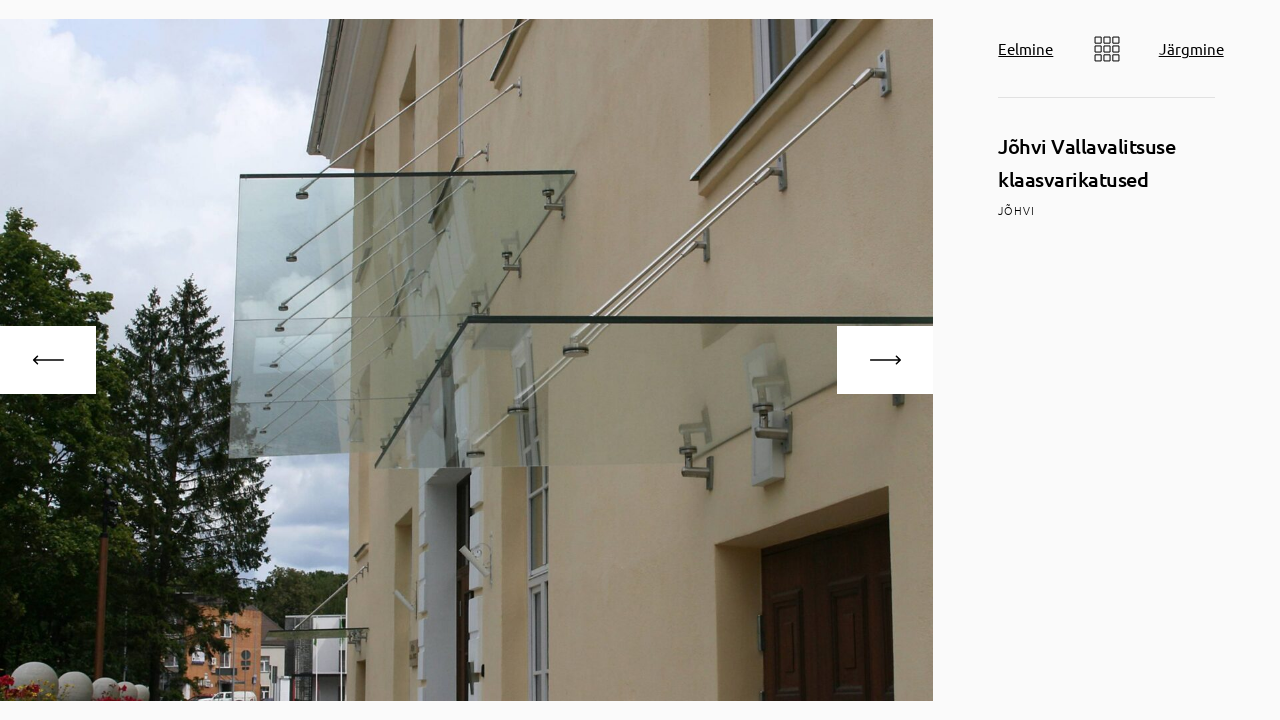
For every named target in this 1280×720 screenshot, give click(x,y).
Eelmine (1025, 48)
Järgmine (1191, 48)
